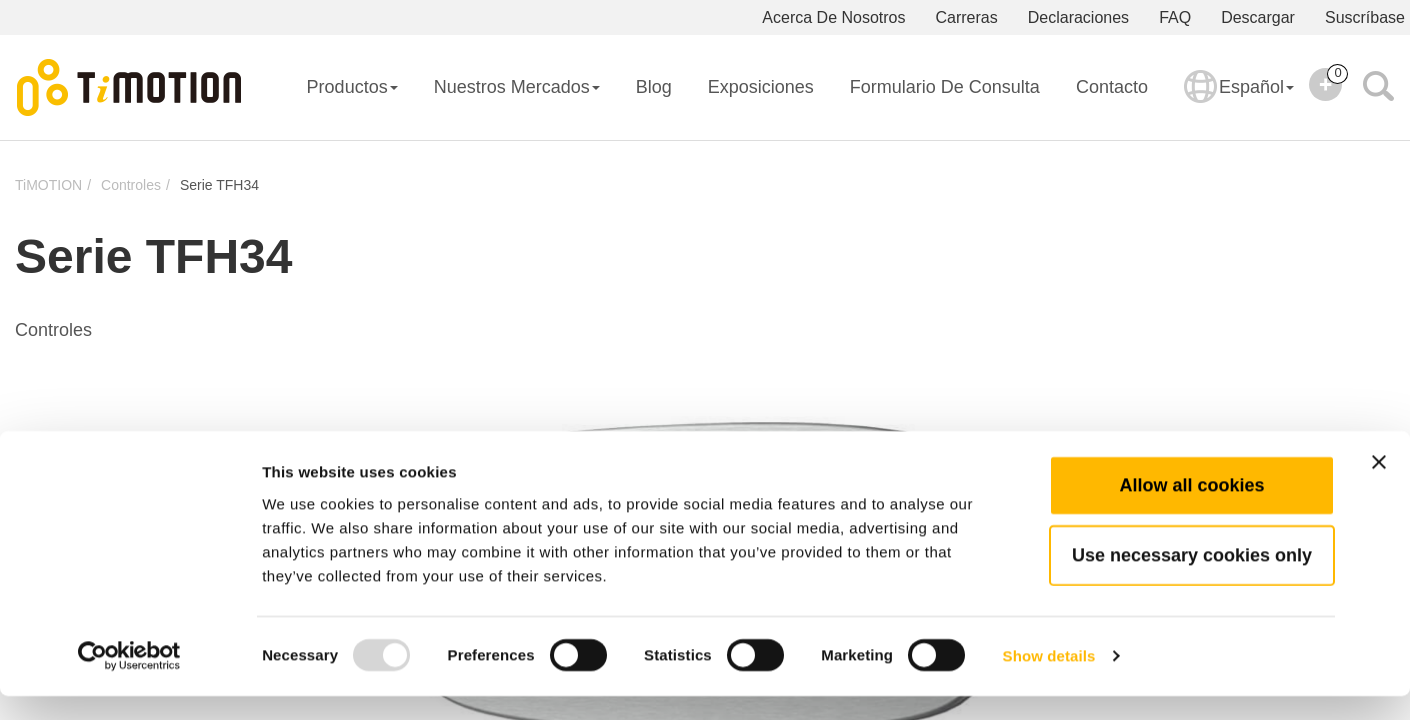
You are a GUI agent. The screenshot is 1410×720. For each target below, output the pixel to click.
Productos (352, 87)
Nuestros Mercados (517, 87)
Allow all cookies (1191, 509)
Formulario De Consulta (945, 87)
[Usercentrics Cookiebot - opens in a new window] (129, 681)
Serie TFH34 (219, 185)
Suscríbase (1365, 17)
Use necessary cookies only (1192, 579)
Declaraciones (1078, 17)
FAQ (1175, 17)
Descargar (1258, 17)
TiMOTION (48, 185)
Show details (1049, 680)
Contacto (1112, 87)
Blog (654, 87)
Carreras (967, 17)
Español (1239, 100)
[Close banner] (1379, 486)
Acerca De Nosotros (833, 17)
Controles (131, 185)
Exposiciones (761, 87)
